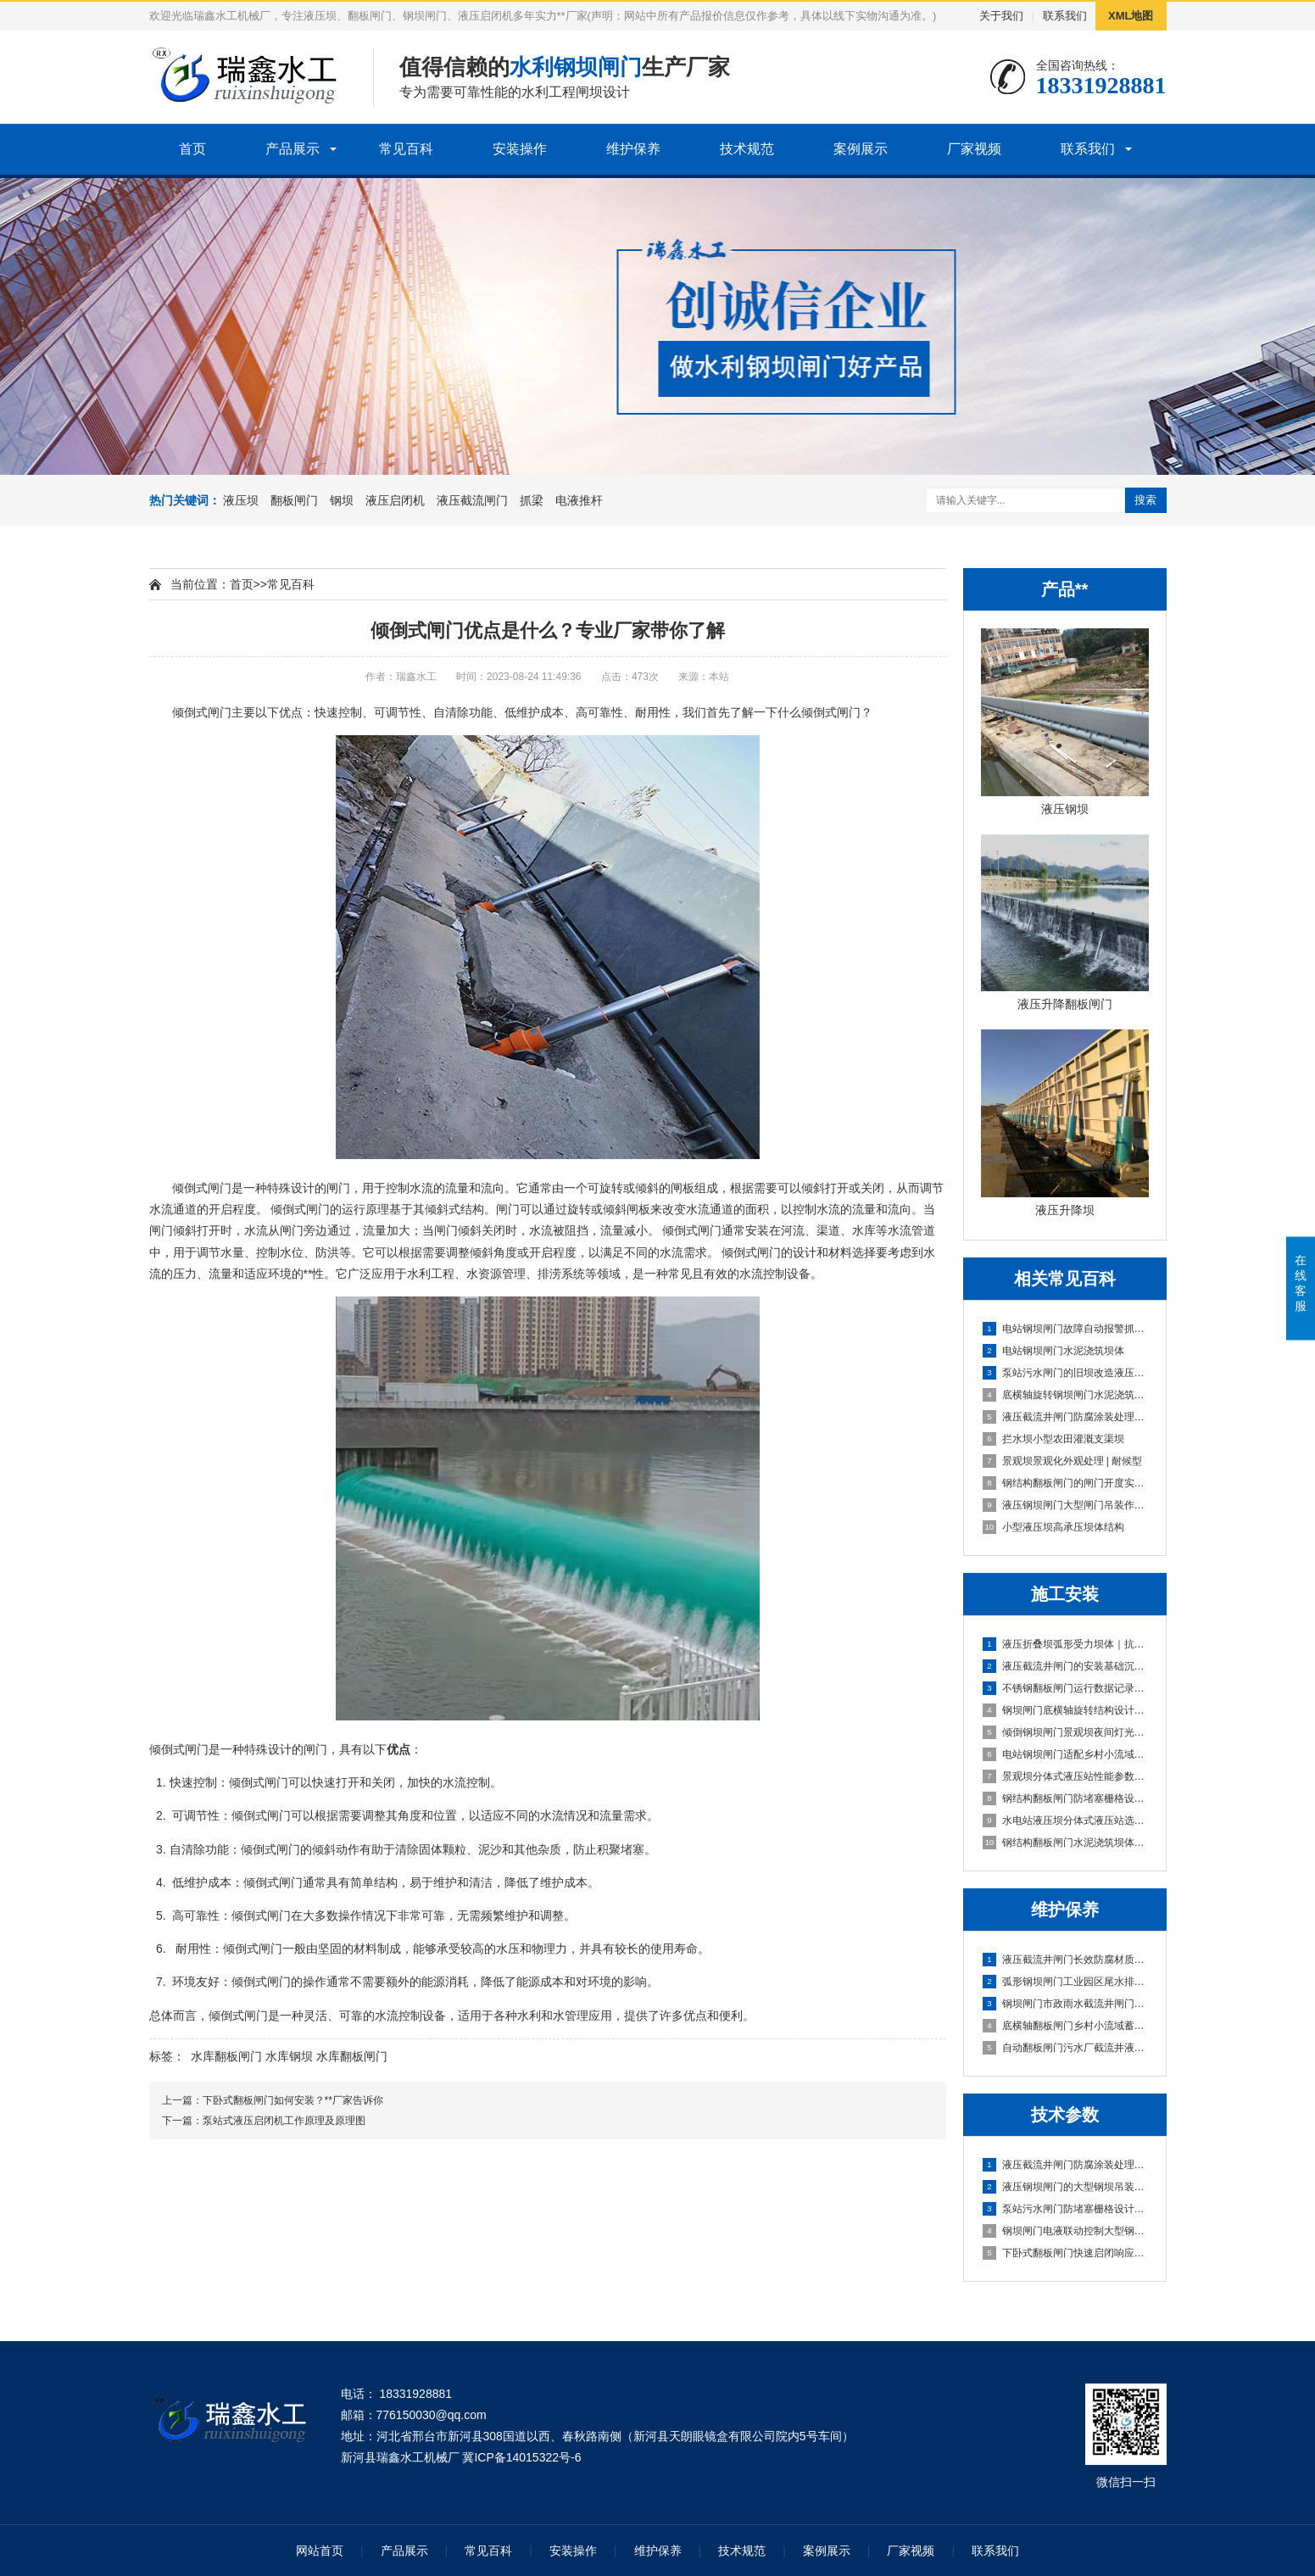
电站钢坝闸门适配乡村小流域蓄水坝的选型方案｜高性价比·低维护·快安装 (1066, 1754)
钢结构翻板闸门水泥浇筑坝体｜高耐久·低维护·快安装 (1066, 1842)
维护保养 (633, 149)
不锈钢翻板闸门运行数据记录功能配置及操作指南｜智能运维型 (1066, 1688)
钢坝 (342, 500)
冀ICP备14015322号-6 (521, 2457)
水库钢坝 (289, 2056)
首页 (192, 149)
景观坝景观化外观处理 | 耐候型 (1063, 1461)
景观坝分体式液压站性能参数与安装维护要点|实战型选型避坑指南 (1066, 1776)
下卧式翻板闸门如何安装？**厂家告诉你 (293, 2100)
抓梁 (531, 500)
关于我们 (1001, 15)
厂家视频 (974, 149)
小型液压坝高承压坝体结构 (1053, 1527)
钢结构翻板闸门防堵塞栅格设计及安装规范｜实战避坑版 (1066, 1798)
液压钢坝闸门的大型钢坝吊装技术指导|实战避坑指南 (1066, 2187)
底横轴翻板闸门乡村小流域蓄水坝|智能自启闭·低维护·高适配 (1066, 2025)
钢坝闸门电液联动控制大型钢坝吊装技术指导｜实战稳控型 (1066, 2231)
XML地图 (1130, 15)
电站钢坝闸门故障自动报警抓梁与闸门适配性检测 (1066, 1328)
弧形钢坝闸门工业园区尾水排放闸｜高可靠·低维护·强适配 (1066, 1981)
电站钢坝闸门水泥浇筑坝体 (1053, 1351)
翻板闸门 (294, 500)
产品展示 (292, 149)
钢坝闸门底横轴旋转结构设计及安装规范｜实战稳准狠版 (1066, 1710)
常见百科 (406, 149)
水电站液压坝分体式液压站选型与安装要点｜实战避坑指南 (1066, 1820)
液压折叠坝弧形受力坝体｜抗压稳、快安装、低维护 (1066, 1644)
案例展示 (860, 149)
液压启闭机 (395, 500)
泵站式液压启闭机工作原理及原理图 (284, 2121)
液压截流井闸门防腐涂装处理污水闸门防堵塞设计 (1066, 1417)
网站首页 (319, 2550)
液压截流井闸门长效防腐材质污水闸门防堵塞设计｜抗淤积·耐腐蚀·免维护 (1066, 1959)
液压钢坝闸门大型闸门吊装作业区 (1066, 1505)
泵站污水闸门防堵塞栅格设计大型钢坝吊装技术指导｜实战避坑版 (1066, 2209)
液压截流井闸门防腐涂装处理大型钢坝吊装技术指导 (1066, 2165)
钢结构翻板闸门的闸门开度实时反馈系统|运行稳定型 (1066, 1483)
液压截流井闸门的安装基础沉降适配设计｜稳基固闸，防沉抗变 (1066, 1666)
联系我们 (1065, 15)
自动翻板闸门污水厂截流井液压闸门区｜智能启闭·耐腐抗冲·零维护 (1066, 2048)
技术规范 (747, 149)
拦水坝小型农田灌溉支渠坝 (1053, 1439)
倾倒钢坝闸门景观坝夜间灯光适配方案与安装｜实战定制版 (1066, 1732)
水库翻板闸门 (226, 2056)
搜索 (1145, 499)
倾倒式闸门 (201, 1188)
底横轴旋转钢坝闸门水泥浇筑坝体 (1066, 1395)
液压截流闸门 (472, 500)
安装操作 (520, 149)
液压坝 (241, 500)
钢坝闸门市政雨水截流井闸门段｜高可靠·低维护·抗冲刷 (1066, 2003)
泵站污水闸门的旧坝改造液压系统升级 (1066, 1373)
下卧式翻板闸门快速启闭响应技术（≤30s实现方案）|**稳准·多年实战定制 (1066, 2253)
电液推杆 (579, 500)
